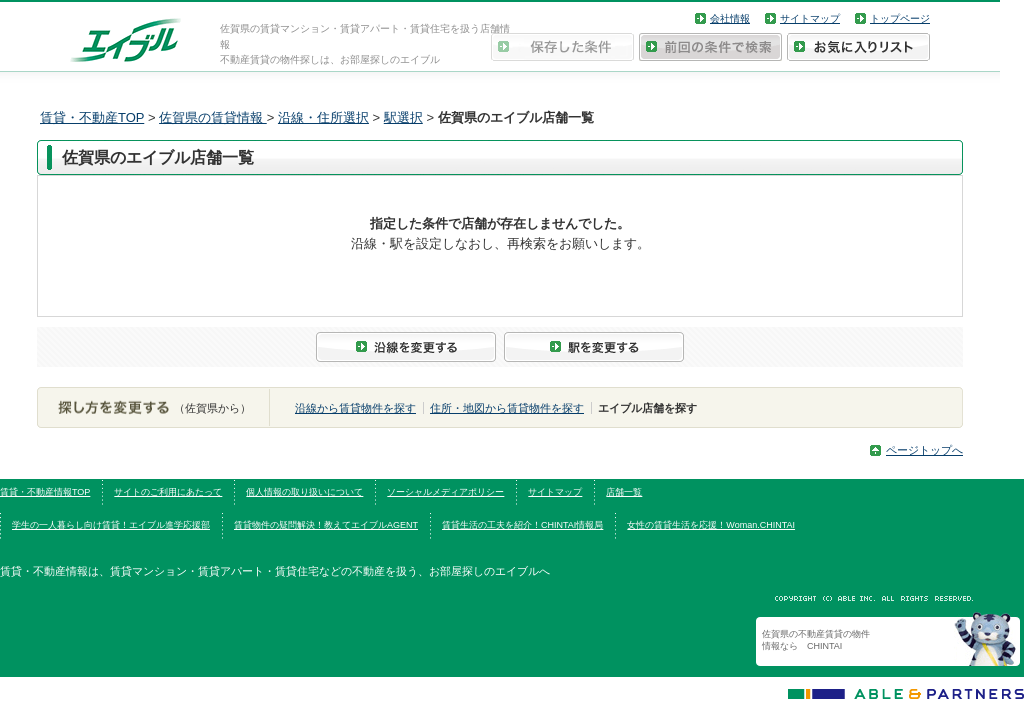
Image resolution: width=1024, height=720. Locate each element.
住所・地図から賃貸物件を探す (507, 408)
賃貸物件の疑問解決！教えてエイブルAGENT (326, 525)
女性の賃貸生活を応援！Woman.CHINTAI (711, 525)
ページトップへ (924, 450)
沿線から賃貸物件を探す (355, 408)
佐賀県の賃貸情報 (213, 117)
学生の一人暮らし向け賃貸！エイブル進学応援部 (111, 525)
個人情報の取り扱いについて (304, 492)
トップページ (900, 18)
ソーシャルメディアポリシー (445, 492)
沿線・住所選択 (323, 117)
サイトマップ (810, 18)
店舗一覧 (624, 492)
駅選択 (403, 117)
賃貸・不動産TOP (92, 117)
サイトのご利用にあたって (168, 492)
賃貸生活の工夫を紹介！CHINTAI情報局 (522, 525)
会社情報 (730, 18)
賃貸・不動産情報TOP (45, 492)
